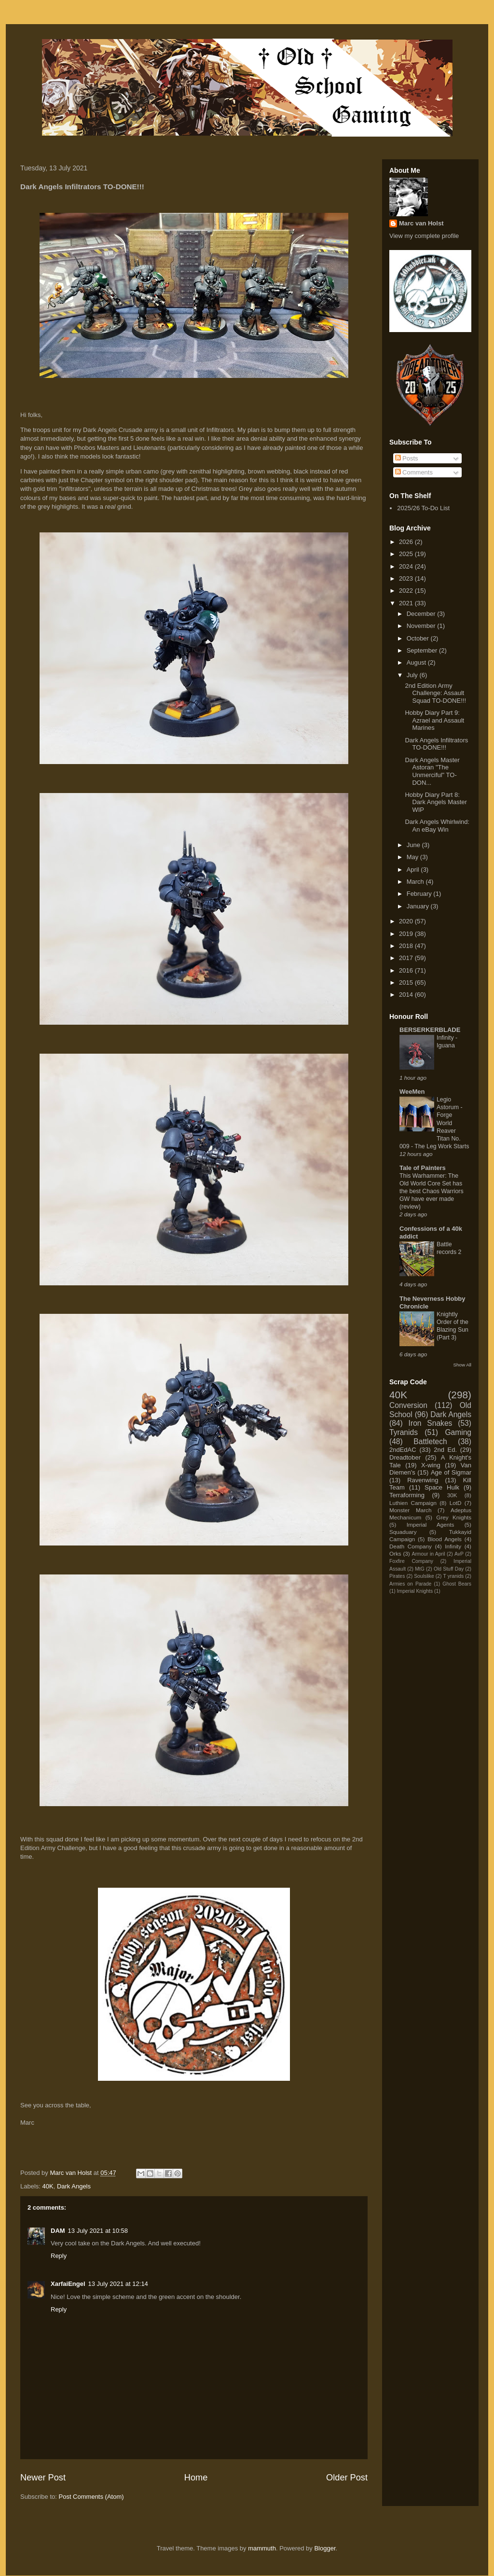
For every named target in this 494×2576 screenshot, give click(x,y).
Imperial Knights (415, 1591)
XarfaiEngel (68, 2283)
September (423, 650)
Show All (462, 1364)
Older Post (347, 2477)
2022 (407, 590)
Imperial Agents (430, 1524)
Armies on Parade (410, 1584)
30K (452, 1495)
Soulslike (424, 1576)
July (413, 675)
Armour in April (428, 1554)
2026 (407, 541)
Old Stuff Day (449, 1569)
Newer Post (43, 2477)
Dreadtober (405, 1457)
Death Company (410, 1546)
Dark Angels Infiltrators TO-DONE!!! (436, 744)
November (422, 625)
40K (48, 2186)
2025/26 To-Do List (423, 508)
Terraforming (407, 1495)
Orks (395, 1553)
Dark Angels (74, 2186)
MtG (420, 1569)
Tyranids (403, 1432)
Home (196, 2477)
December (422, 613)
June (414, 845)
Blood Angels (444, 1539)
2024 (407, 566)
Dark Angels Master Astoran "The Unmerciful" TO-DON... (432, 771)
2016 (407, 970)
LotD (456, 1503)
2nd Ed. (445, 1449)
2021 (407, 603)
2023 (407, 578)
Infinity (453, 1546)
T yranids (453, 1576)
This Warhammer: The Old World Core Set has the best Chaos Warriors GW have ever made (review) (431, 1191)
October (419, 638)
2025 (407, 553)
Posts (406, 458)
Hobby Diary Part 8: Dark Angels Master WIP (436, 802)
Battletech (430, 1441)
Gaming (458, 1432)
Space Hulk (442, 1487)
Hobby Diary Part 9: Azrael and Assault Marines (434, 720)
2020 (407, 921)
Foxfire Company (411, 1561)
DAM (58, 2230)
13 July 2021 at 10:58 (98, 2230)
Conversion (408, 1405)
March (416, 881)
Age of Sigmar (451, 1472)
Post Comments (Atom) (91, 2496)
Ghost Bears (456, 1584)
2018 (407, 945)
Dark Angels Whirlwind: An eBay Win (437, 825)
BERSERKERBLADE (429, 1029)
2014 (407, 994)
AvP (459, 1554)
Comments (414, 472)
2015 (407, 982)
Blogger (324, 2548)
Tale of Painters (422, 1167)
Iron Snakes (431, 1423)
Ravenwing (422, 1480)
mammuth (262, 2548)
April (414, 869)
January (419, 906)
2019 (407, 933)
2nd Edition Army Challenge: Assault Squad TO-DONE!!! (435, 693)
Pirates (397, 1576)
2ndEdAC (402, 1449)
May (413, 857)
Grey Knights (453, 1517)
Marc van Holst (421, 223)
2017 (407, 957)
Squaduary (403, 1532)
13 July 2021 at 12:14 (118, 2283)
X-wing (430, 1465)
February (420, 893)
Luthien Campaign (413, 1503)
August (417, 662)
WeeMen (412, 1091)
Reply (59, 2255)
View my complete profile (424, 235)
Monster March (410, 1510)
